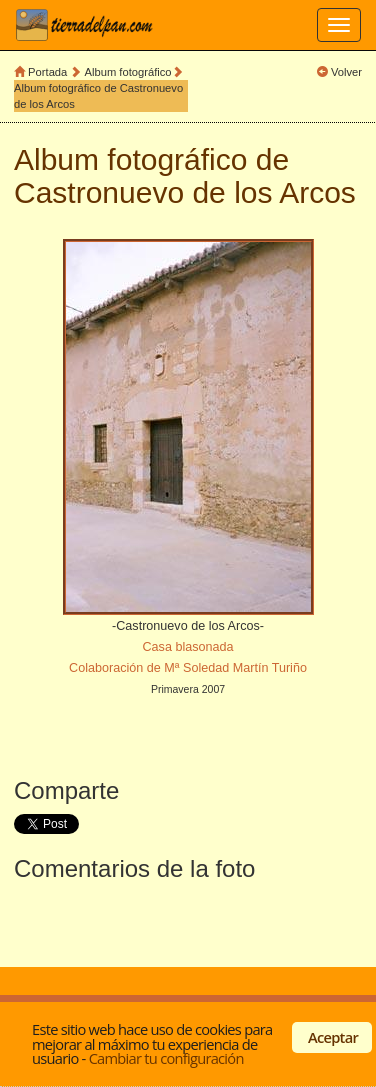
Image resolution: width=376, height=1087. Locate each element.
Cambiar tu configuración (166, 1058)
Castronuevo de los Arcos (185, 192)
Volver (346, 72)
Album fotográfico (128, 72)
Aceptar (333, 1037)
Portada (47, 72)
